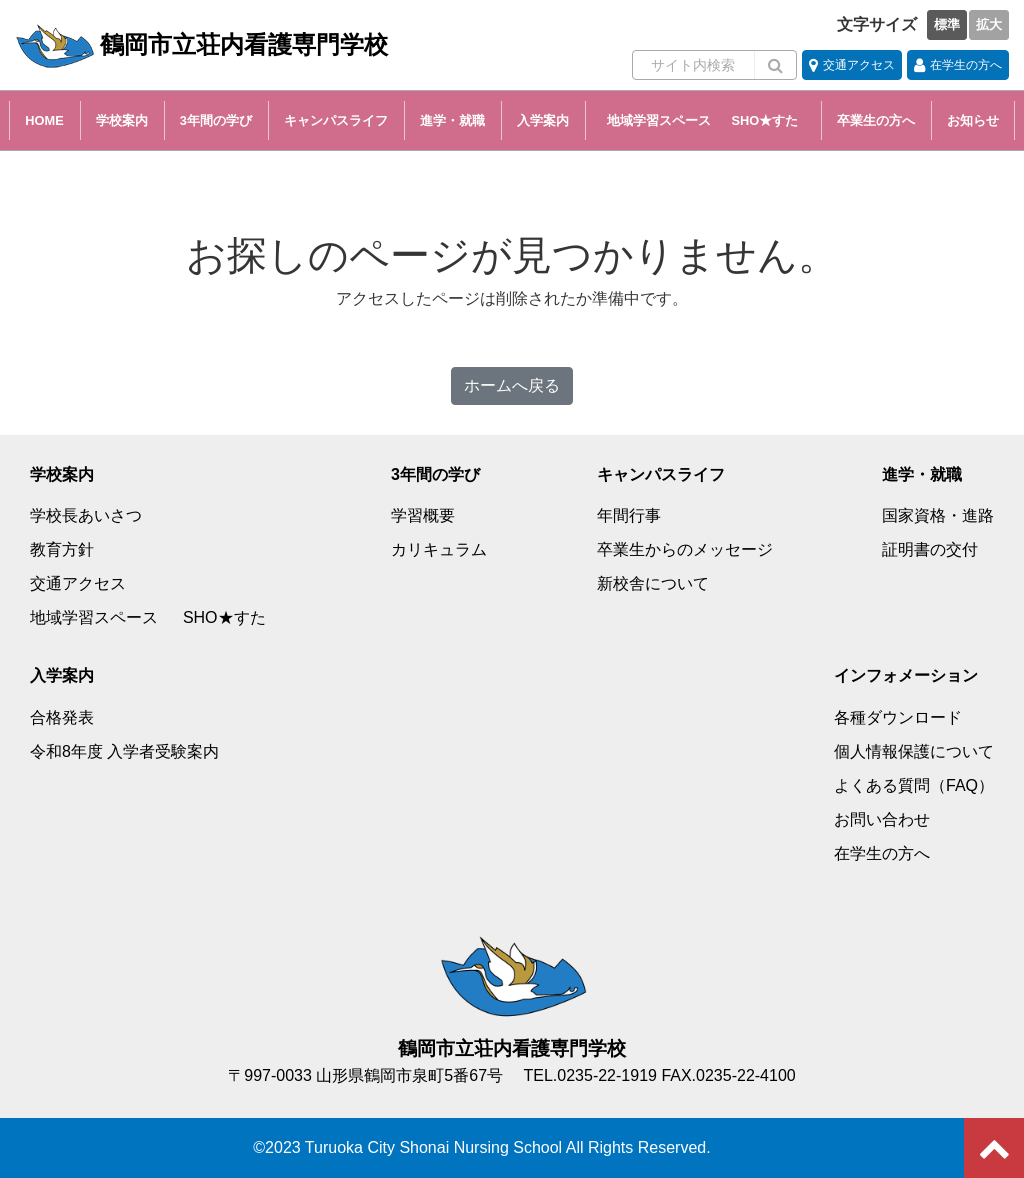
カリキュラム (439, 549)
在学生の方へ (882, 853)
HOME (44, 120)
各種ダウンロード (898, 717)
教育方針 (62, 549)
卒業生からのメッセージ (685, 549)
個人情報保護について (914, 751)
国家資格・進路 (938, 515)
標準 (947, 24)
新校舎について (653, 583)
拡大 (989, 24)
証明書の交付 (930, 549)
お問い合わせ (882, 819)
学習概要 (423, 515)
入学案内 (543, 120)
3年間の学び (216, 120)
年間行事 (629, 515)
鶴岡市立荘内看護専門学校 (201, 45)
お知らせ (973, 120)
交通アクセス (78, 583)
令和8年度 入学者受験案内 (124, 751)
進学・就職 (452, 120)
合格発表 (62, 717)
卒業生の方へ (876, 120)
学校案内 (122, 120)
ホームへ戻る (512, 385)
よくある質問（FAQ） (914, 785)
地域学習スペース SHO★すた (709, 120)
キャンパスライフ (336, 120)
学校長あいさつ (86, 515)
